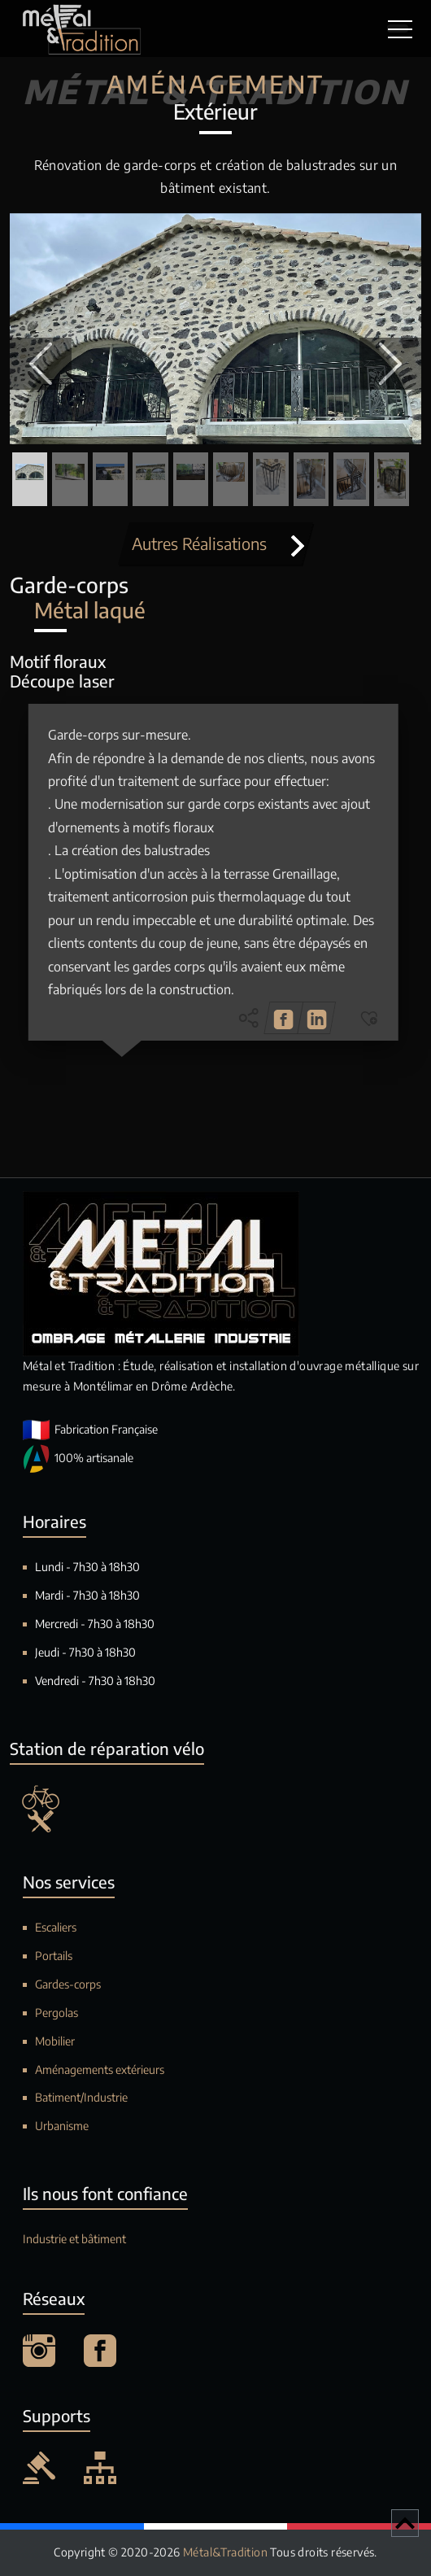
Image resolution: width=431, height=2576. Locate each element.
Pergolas (56, 2012)
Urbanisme (62, 2126)
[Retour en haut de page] (405, 2523)
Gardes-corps (68, 1984)
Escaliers (55, 1927)
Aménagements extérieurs (99, 2069)
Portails (53, 1956)
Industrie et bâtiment (74, 2239)
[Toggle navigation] (397, 28)
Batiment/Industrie (81, 2097)
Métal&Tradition (226, 2552)
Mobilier (55, 2041)
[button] (41, 363)
